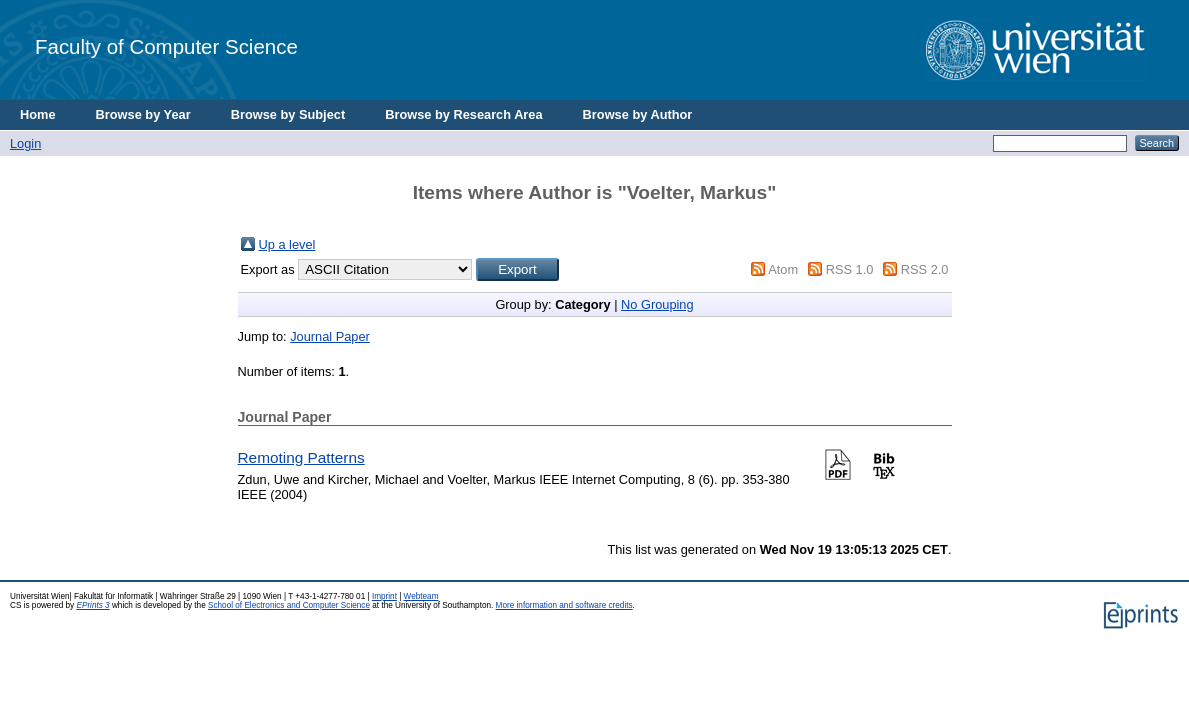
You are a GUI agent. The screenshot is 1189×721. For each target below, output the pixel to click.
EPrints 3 (92, 605)
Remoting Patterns (301, 457)
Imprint (384, 596)
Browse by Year (143, 114)
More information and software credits (564, 605)
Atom (783, 269)
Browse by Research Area (463, 114)
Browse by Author (638, 114)
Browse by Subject (288, 114)
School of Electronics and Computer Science (289, 605)
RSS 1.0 (850, 269)
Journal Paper (330, 336)
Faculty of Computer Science (166, 46)
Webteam (421, 596)
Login (25, 143)
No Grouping (657, 304)
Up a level (287, 244)
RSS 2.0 (925, 269)
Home (38, 114)
